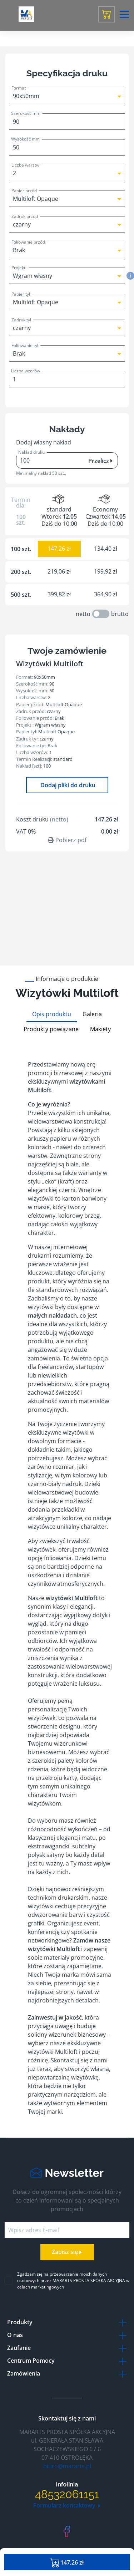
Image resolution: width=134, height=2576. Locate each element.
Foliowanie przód (28, 242)
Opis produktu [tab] (51, 1014)
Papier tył (20, 294)
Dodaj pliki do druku (67, 785)
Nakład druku (31, 452)
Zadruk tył (21, 320)
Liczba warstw (25, 165)
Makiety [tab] (100, 1029)
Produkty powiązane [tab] (51, 1029)
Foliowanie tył (24, 345)
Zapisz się (67, 2252)
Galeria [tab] (92, 1014)
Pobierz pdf (67, 840)
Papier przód (24, 191)
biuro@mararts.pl (67, 2466)
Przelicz (100, 461)
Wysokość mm (25, 139)
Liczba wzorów (25, 371)
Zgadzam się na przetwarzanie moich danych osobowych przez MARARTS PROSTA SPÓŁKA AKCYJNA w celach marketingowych (73, 2280)
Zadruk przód (24, 216)
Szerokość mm (25, 113)
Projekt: (18, 268)
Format (18, 88)
